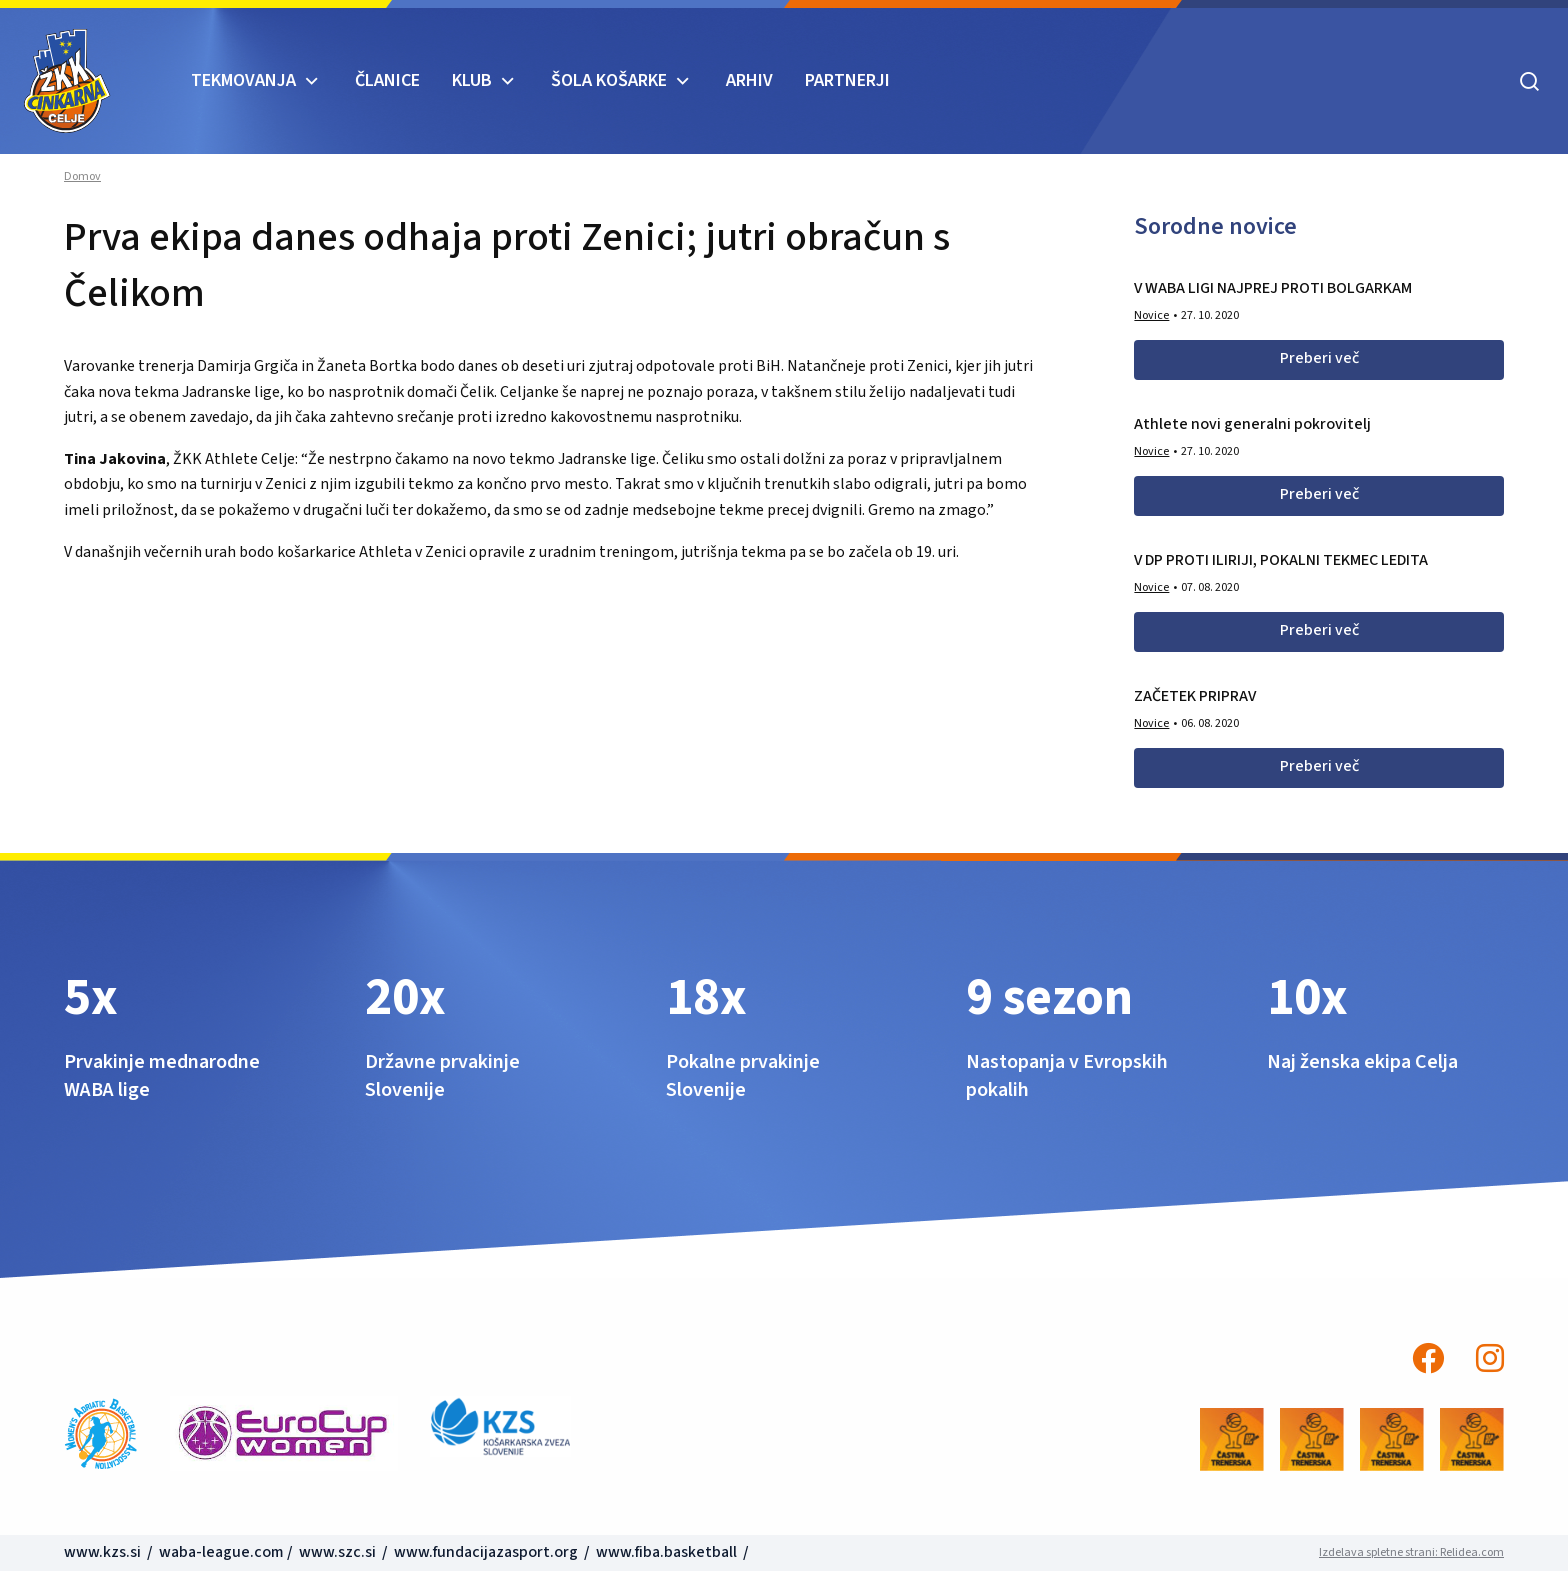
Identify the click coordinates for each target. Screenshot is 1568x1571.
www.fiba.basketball (666, 1552)
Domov (82, 177)
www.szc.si (339, 1552)
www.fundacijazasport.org (486, 1552)
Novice (1151, 315)
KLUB (472, 80)
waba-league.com (221, 1552)
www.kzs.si (104, 1552)
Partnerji (847, 80)
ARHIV (749, 80)
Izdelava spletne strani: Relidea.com (1411, 1552)
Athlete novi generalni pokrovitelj (1252, 424)
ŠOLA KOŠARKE (609, 80)
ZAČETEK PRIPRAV (1195, 696)
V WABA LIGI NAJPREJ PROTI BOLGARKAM (1273, 288)
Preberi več (1319, 358)
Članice (387, 80)
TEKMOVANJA (243, 80)
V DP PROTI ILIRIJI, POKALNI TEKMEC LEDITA (1281, 560)
